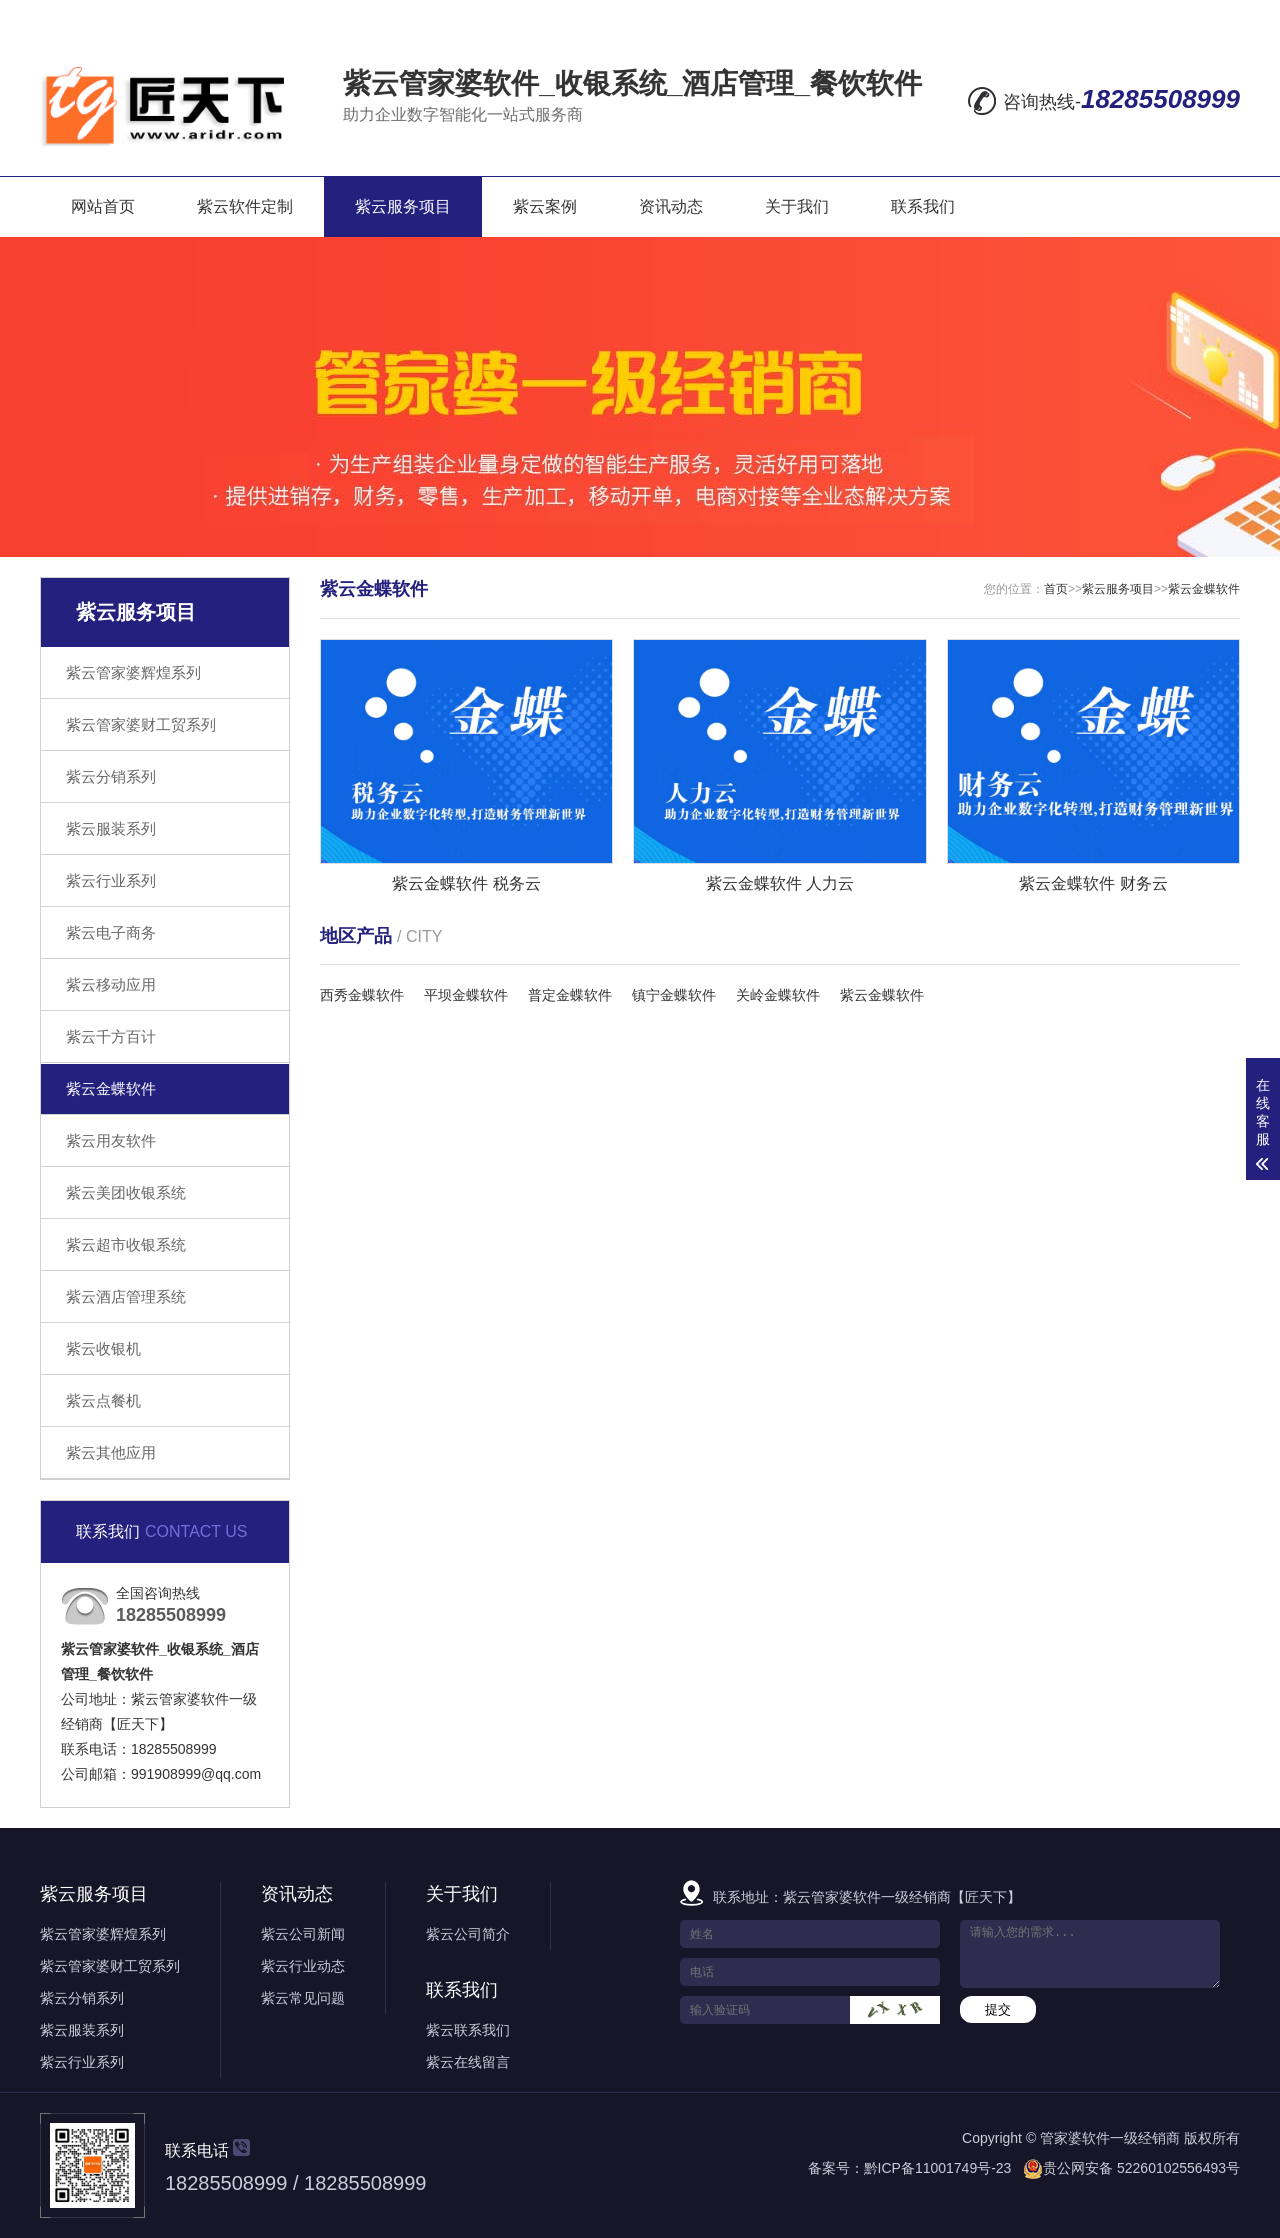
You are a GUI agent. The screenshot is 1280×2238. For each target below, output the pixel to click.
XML (1220, 16)
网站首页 (103, 206)
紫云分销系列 (111, 776)
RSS (1167, 16)
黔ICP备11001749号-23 (938, 2168)
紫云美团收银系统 (126, 1192)
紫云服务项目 (403, 206)
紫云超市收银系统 (126, 1244)
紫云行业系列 (111, 880)
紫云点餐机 (103, 1400)
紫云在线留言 (468, 2062)
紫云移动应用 (111, 984)
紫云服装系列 (111, 828)
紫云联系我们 (468, 2030)
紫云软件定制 (245, 206)
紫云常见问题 (303, 1998)
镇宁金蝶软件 (674, 995)
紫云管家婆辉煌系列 (133, 672)
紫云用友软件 (111, 1140)
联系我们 (923, 206)
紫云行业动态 (303, 1966)
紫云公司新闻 (303, 1934)
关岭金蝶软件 (778, 995)
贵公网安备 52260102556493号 (1141, 2168)
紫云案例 (545, 206)
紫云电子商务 (111, 932)
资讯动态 (671, 206)
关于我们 (797, 206)
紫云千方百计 (111, 1036)
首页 (1056, 589)
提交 (998, 2009)
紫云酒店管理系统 (126, 1296)
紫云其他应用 (111, 1452)
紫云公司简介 (468, 1934)
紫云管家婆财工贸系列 (141, 724)
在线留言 (997, 16)
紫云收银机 (103, 1348)
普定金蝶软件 (570, 995)
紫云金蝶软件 (111, 1088)
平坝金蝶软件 (466, 995)
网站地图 (1089, 16)
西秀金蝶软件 (362, 995)
